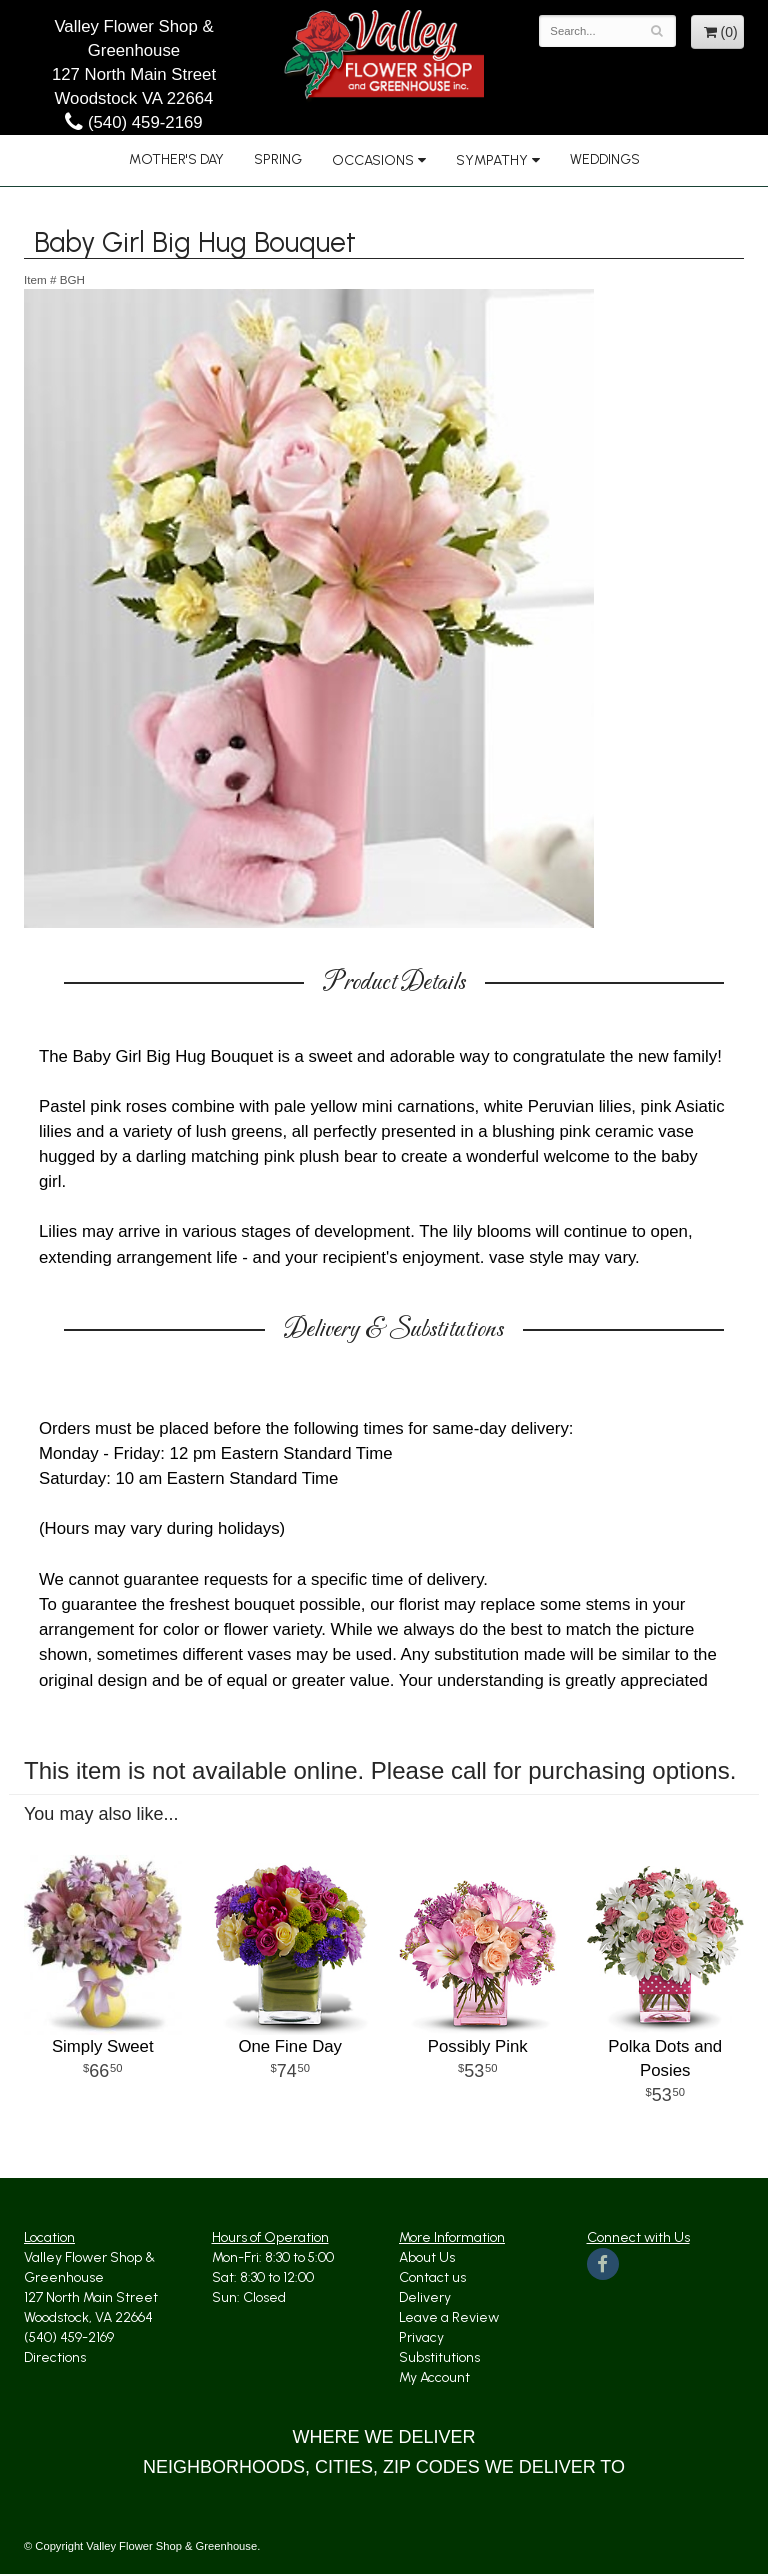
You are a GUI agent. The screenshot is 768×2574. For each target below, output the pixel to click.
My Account (434, 2377)
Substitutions (439, 2357)
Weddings (605, 159)
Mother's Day (176, 159)
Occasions (373, 160)
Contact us (432, 2277)
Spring (278, 159)
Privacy (421, 2337)
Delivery (425, 2297)
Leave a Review (449, 2317)
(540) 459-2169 (133, 122)
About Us (427, 2257)
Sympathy (492, 160)
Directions (55, 2357)
